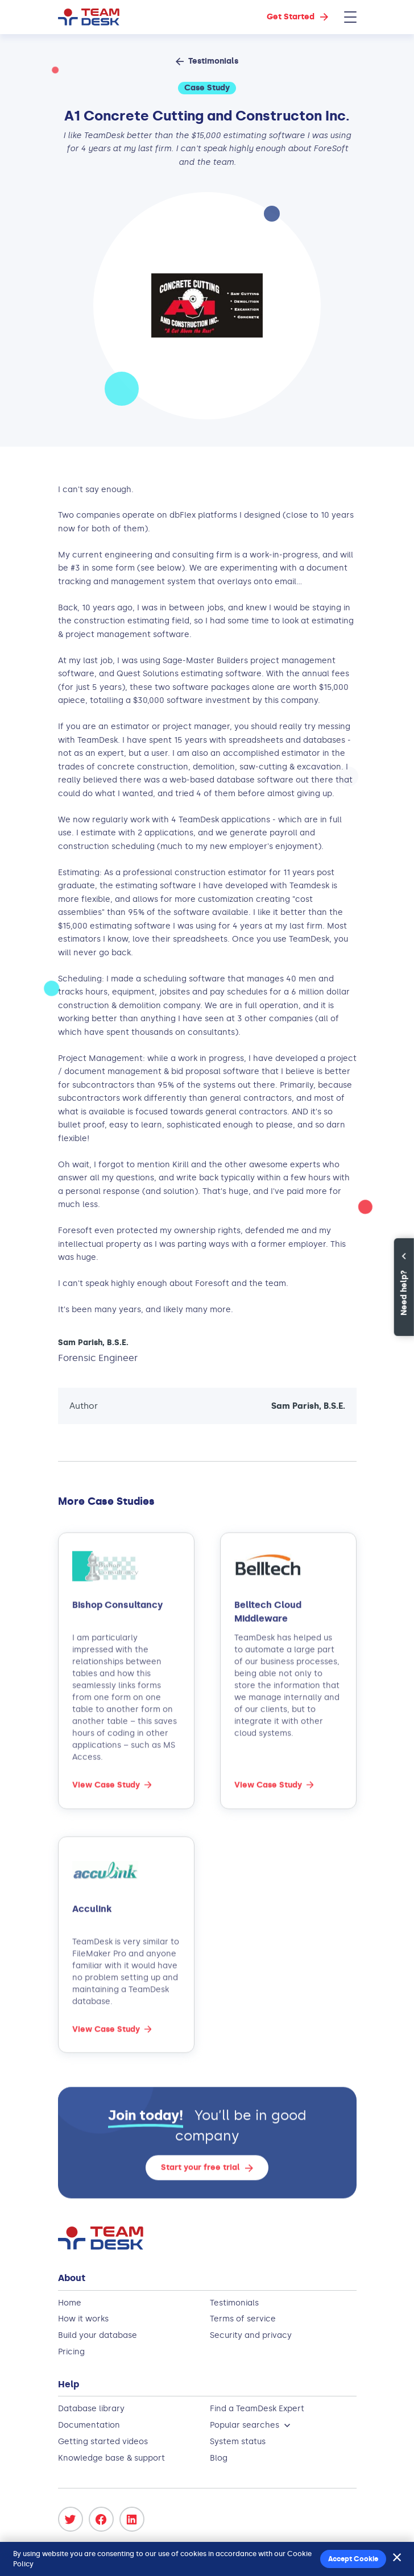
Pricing (71, 2352)
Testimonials (234, 2303)
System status (238, 2441)
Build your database (97, 2335)
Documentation (89, 2425)
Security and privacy (251, 2335)
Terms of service (243, 2319)
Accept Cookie (353, 2559)
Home (69, 2303)
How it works (83, 2319)
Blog (218, 2458)
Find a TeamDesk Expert (257, 2408)
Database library (91, 2408)
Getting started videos (103, 2441)
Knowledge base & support (111, 2458)
